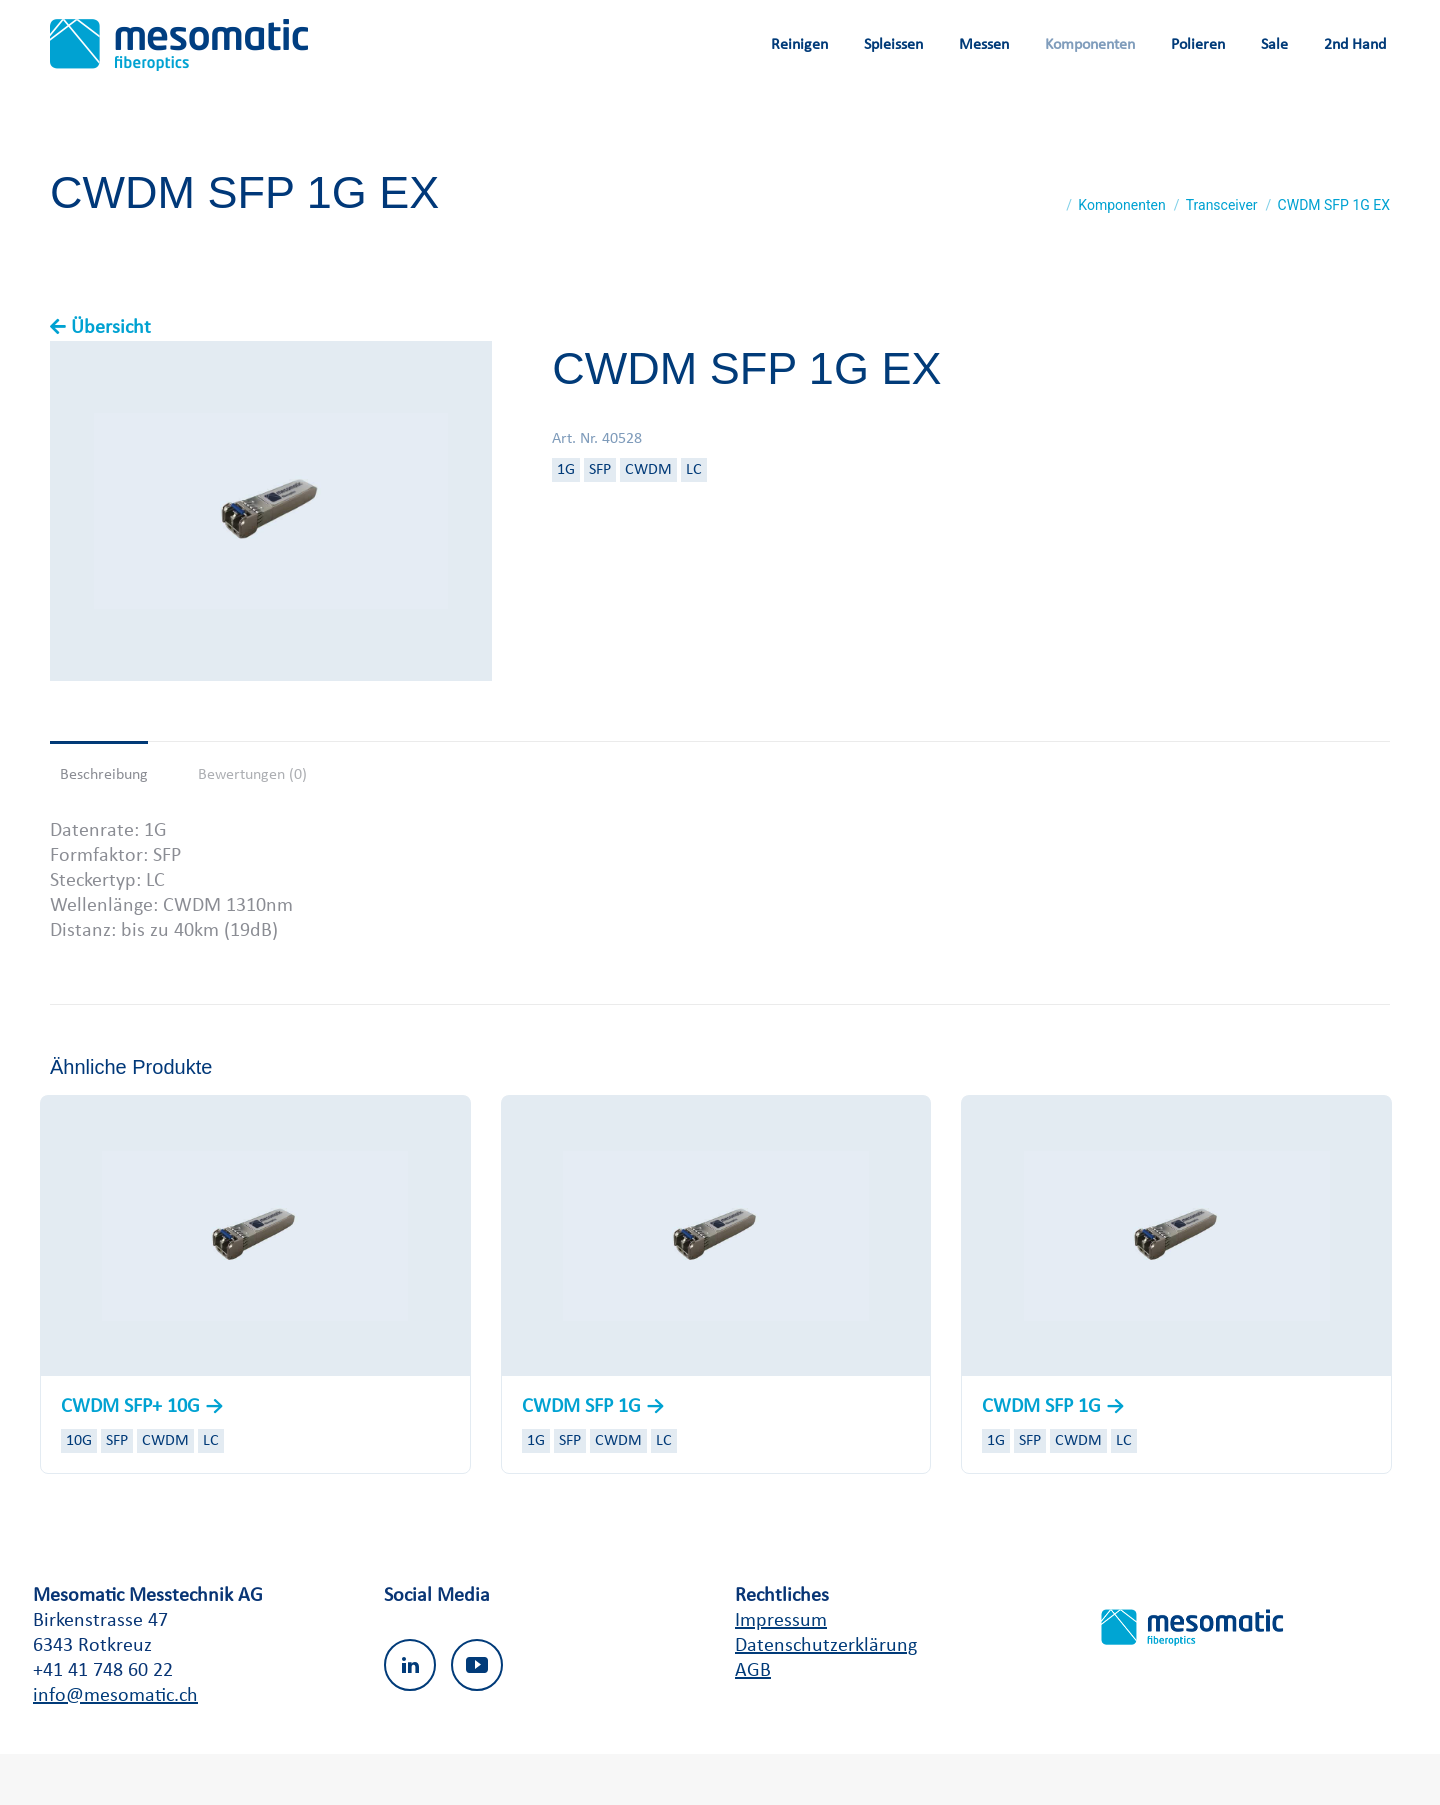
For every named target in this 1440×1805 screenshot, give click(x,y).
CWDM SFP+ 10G (133, 1458)
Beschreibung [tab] (104, 826)
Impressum (781, 1672)
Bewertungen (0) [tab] (252, 826)
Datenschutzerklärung (826, 1697)
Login (1296, 25)
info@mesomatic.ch (115, 1747)
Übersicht (111, 379)
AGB (753, 1722)
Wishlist (1221, 25)
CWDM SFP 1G (584, 1458)
